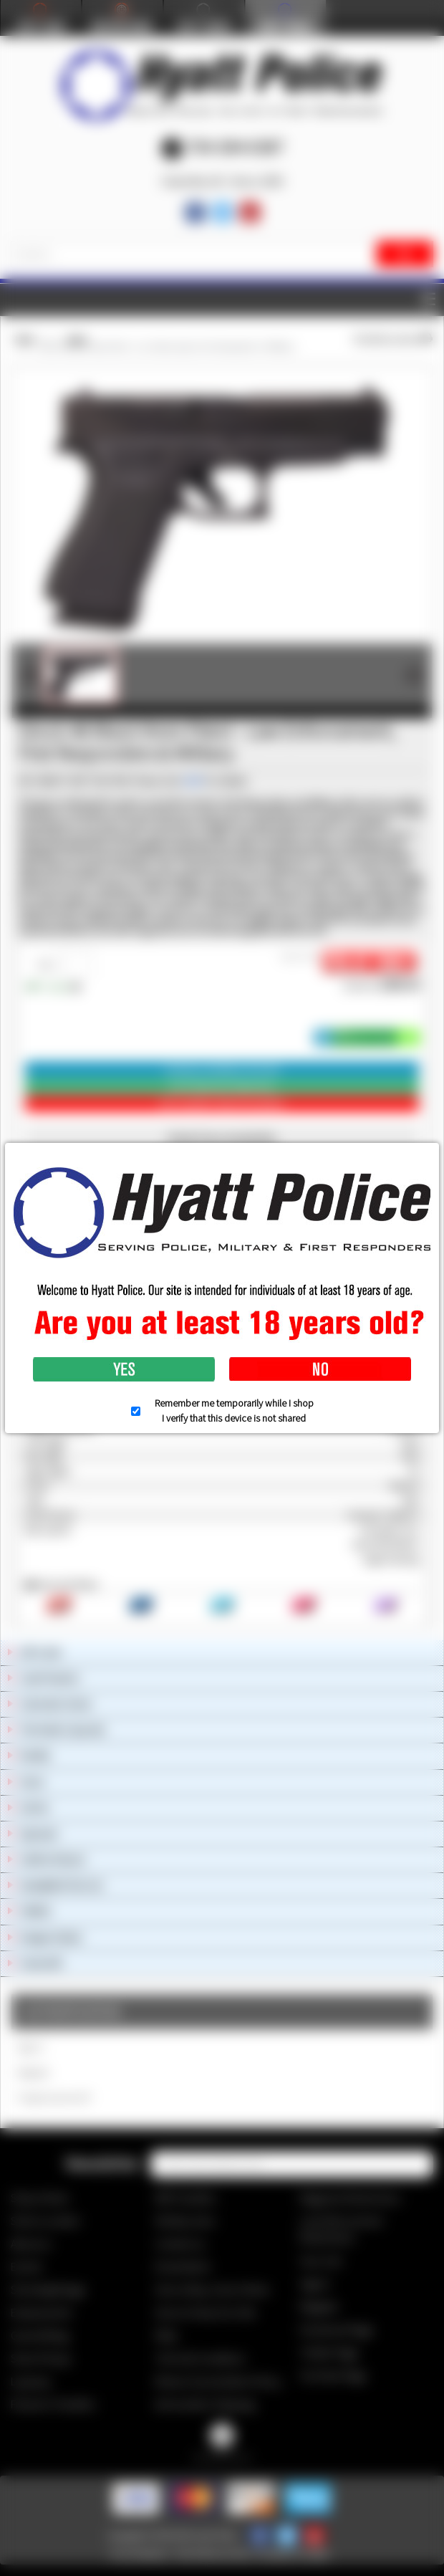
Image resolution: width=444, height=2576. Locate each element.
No (320, 1369)
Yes (124, 1369)
